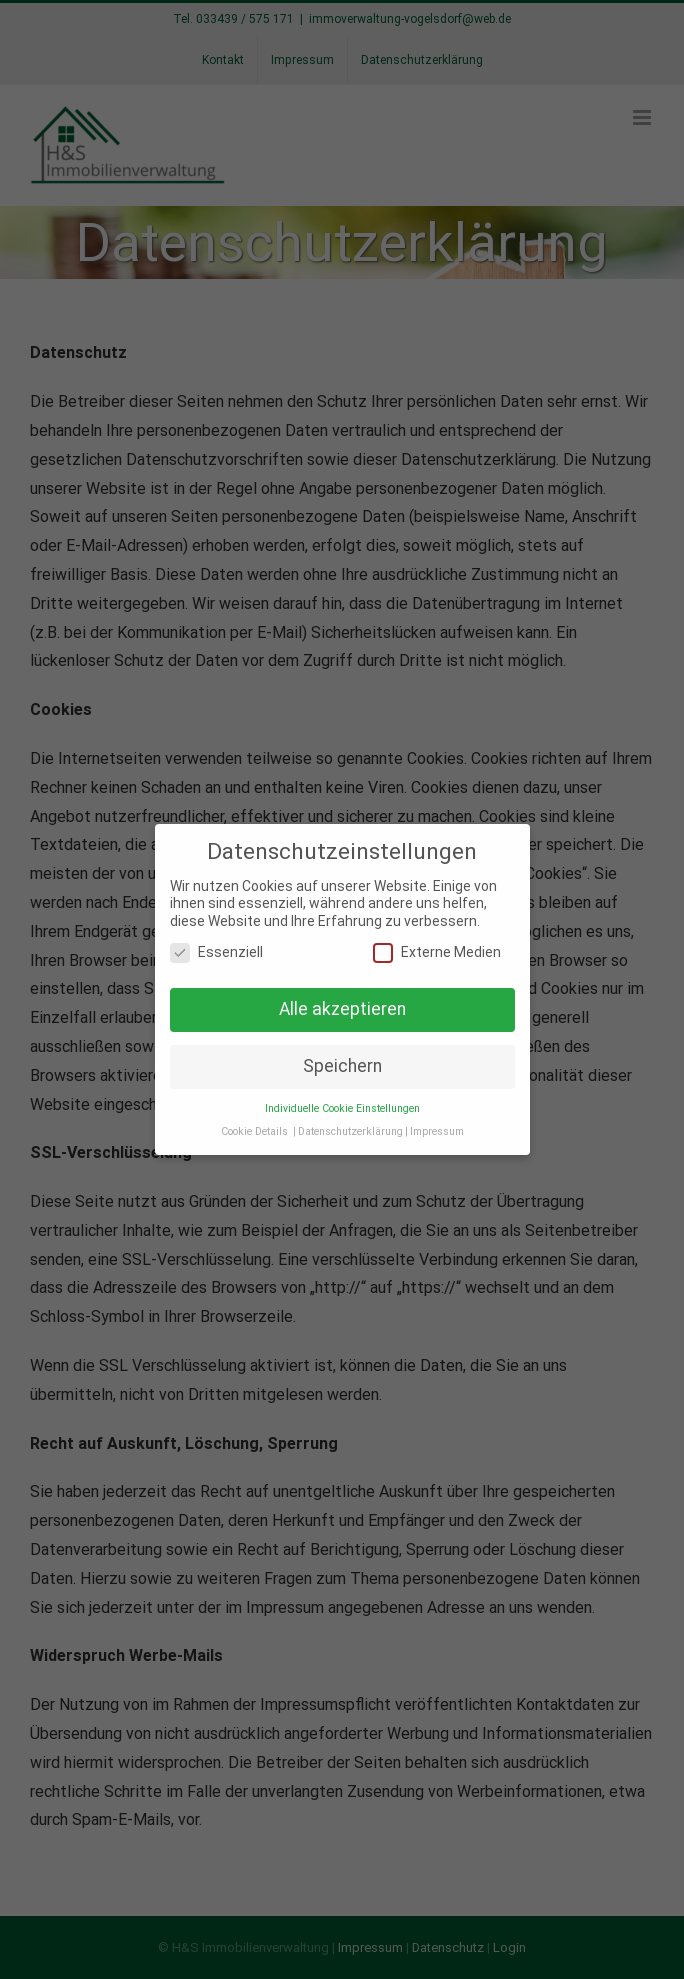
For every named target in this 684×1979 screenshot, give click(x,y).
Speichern (342, 1065)
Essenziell (216, 951)
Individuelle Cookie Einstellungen (342, 1106)
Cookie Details (254, 1129)
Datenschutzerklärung (350, 1129)
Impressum (437, 1129)
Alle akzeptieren (342, 1008)
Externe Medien (437, 951)
